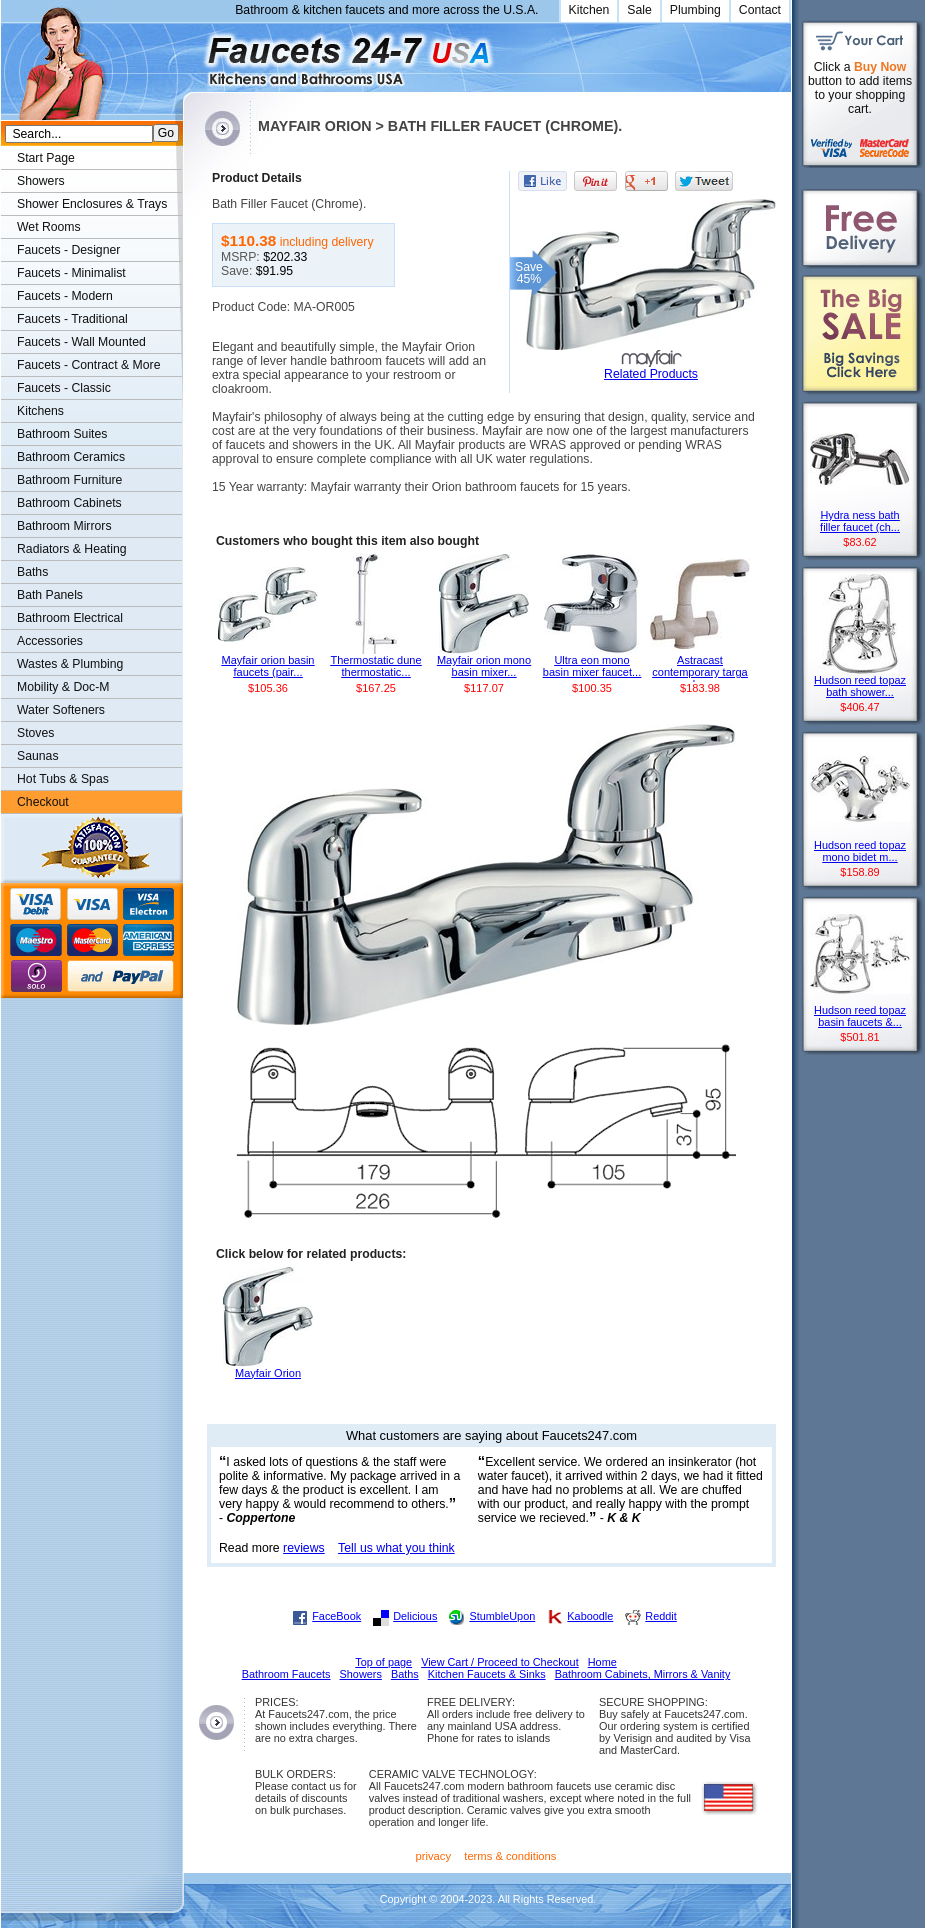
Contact (760, 10)
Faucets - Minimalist (71, 273)
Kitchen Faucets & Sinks (487, 1674)
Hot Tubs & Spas (63, 779)
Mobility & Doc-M (63, 687)
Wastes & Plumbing (70, 664)
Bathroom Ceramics (71, 457)
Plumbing (695, 10)
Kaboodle (590, 1616)
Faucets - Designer (68, 250)
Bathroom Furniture (69, 480)
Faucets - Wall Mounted (81, 342)
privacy (434, 1856)
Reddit (660, 1616)
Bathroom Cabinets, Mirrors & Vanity (643, 1674)
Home (602, 1662)
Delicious (415, 1616)
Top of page (383, 1662)
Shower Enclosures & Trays (92, 204)
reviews (304, 1548)
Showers (41, 181)
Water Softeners (61, 710)
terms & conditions (510, 1856)
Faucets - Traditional (72, 319)
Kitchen (589, 10)
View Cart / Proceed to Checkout (500, 1662)
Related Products (651, 374)
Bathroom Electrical (70, 618)
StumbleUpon (502, 1616)
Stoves (35, 733)
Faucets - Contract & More (88, 365)
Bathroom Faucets (286, 1674)
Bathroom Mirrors (64, 526)
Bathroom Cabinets (69, 503)
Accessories (50, 641)
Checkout (43, 802)
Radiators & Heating (72, 549)
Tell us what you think (396, 1548)
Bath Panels (50, 595)
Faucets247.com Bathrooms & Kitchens (192, 53)
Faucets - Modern (65, 296)
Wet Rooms (49, 227)
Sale (639, 10)
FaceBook (336, 1616)
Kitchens (40, 411)
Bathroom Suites (62, 434)
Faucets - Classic (64, 388)
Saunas (38, 756)
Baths (32, 572)
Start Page (46, 158)
